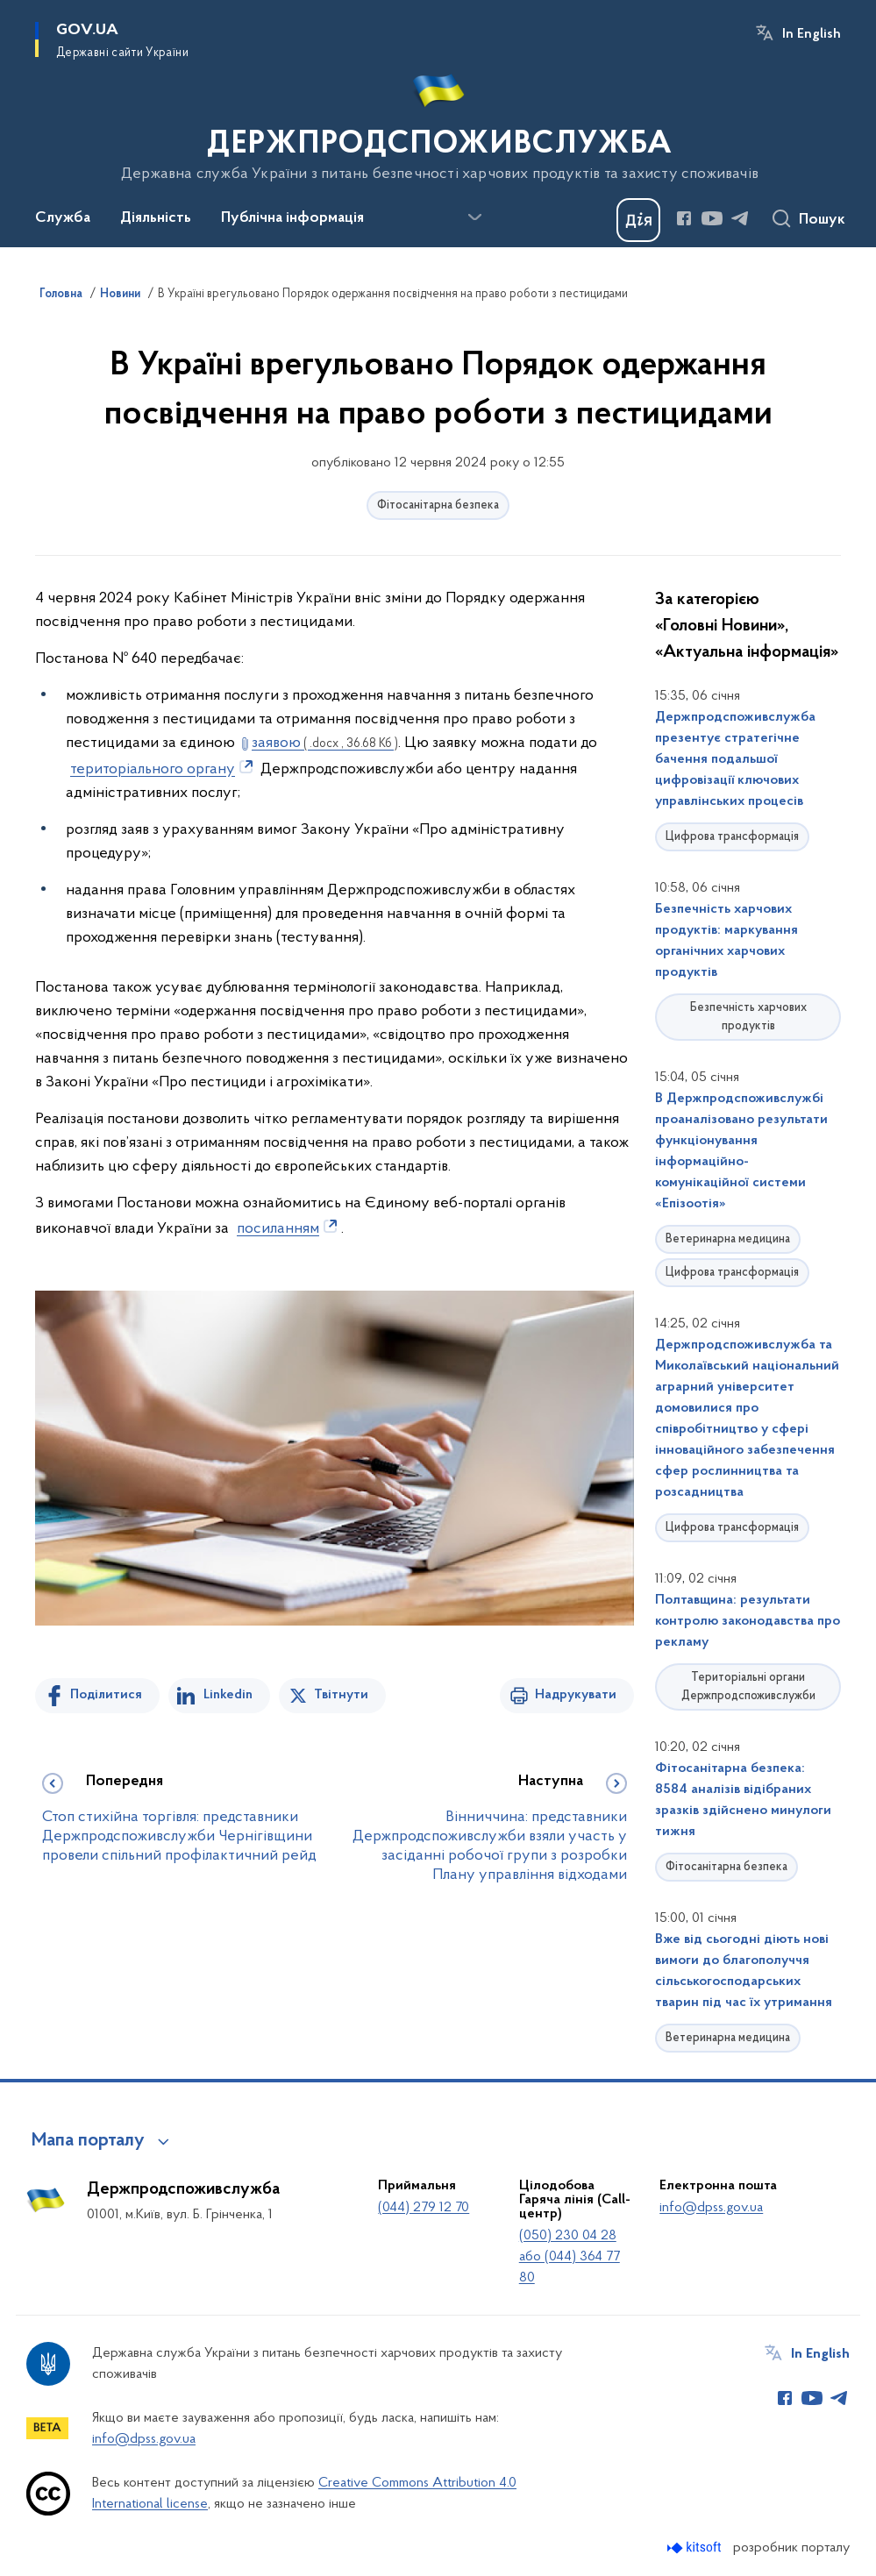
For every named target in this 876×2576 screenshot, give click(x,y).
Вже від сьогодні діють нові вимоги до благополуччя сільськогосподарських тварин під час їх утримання (743, 1971)
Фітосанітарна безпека (438, 505)
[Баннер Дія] (638, 220)
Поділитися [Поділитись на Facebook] (106, 1695)
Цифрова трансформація (732, 836)
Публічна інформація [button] (292, 218)
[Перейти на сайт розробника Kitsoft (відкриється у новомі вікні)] (695, 2547)
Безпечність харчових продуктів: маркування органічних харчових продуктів (726, 940)
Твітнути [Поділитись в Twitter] (341, 1695)
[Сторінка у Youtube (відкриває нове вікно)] (712, 218)
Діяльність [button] (155, 218)
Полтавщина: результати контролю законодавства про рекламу (747, 1621)
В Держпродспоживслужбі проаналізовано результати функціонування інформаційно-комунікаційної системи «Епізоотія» (741, 1151)
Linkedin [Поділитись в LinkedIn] (228, 1695)
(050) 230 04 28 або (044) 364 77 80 (569, 2257)
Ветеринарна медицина (728, 1239)
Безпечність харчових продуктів (748, 1017)
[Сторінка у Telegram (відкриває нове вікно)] (740, 218)
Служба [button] (62, 218)
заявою (325, 743)
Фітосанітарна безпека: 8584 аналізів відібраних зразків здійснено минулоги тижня (743, 1800)
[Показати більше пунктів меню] (474, 217)
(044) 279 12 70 (423, 2208)
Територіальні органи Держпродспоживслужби (748, 1687)
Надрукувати (575, 1695)
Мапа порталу (88, 2141)
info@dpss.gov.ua (711, 2208)
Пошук (822, 220)
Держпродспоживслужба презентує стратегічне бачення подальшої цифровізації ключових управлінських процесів (735, 759)
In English (811, 34)
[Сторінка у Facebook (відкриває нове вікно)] (683, 218)
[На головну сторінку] (438, 121)
